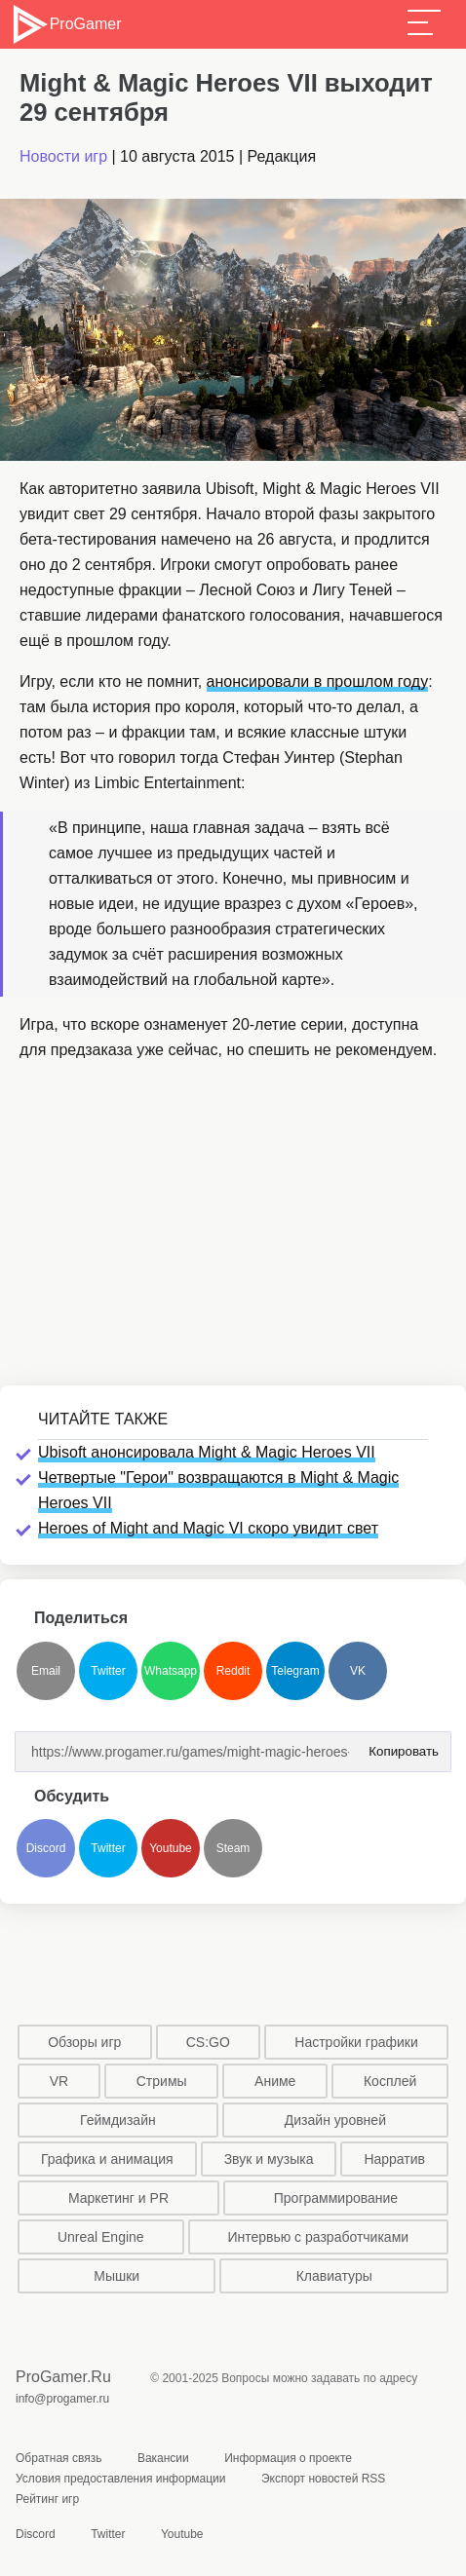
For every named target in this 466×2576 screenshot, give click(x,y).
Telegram (295, 1671)
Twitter (108, 1671)
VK (358, 1671)
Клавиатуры (334, 2276)
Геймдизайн (118, 2120)
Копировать (400, 1745)
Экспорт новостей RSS (323, 2478)
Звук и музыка (269, 2159)
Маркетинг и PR (118, 2198)
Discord (46, 1848)
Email (45, 1671)
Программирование (336, 2198)
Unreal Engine (101, 2237)
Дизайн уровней (335, 2120)
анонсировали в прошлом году (318, 681)
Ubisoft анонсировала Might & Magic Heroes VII (206, 1452)
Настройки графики (356, 2042)
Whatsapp (170, 1671)
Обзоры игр (84, 2042)
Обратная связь (58, 2458)
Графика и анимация (107, 2159)
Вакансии (163, 2458)
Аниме (274, 2081)
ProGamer (66, 24)
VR (59, 2081)
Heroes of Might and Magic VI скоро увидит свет (208, 1528)
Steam (233, 1848)
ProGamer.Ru (63, 2376)
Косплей (390, 2081)
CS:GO (208, 2042)
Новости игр (63, 156)
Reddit (233, 1671)
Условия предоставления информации (121, 2478)
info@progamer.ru (62, 2399)
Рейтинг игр (47, 2499)
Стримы (161, 2081)
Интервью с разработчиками (317, 2237)
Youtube (170, 1848)
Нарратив (394, 2159)
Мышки (116, 2276)
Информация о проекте (288, 2458)
